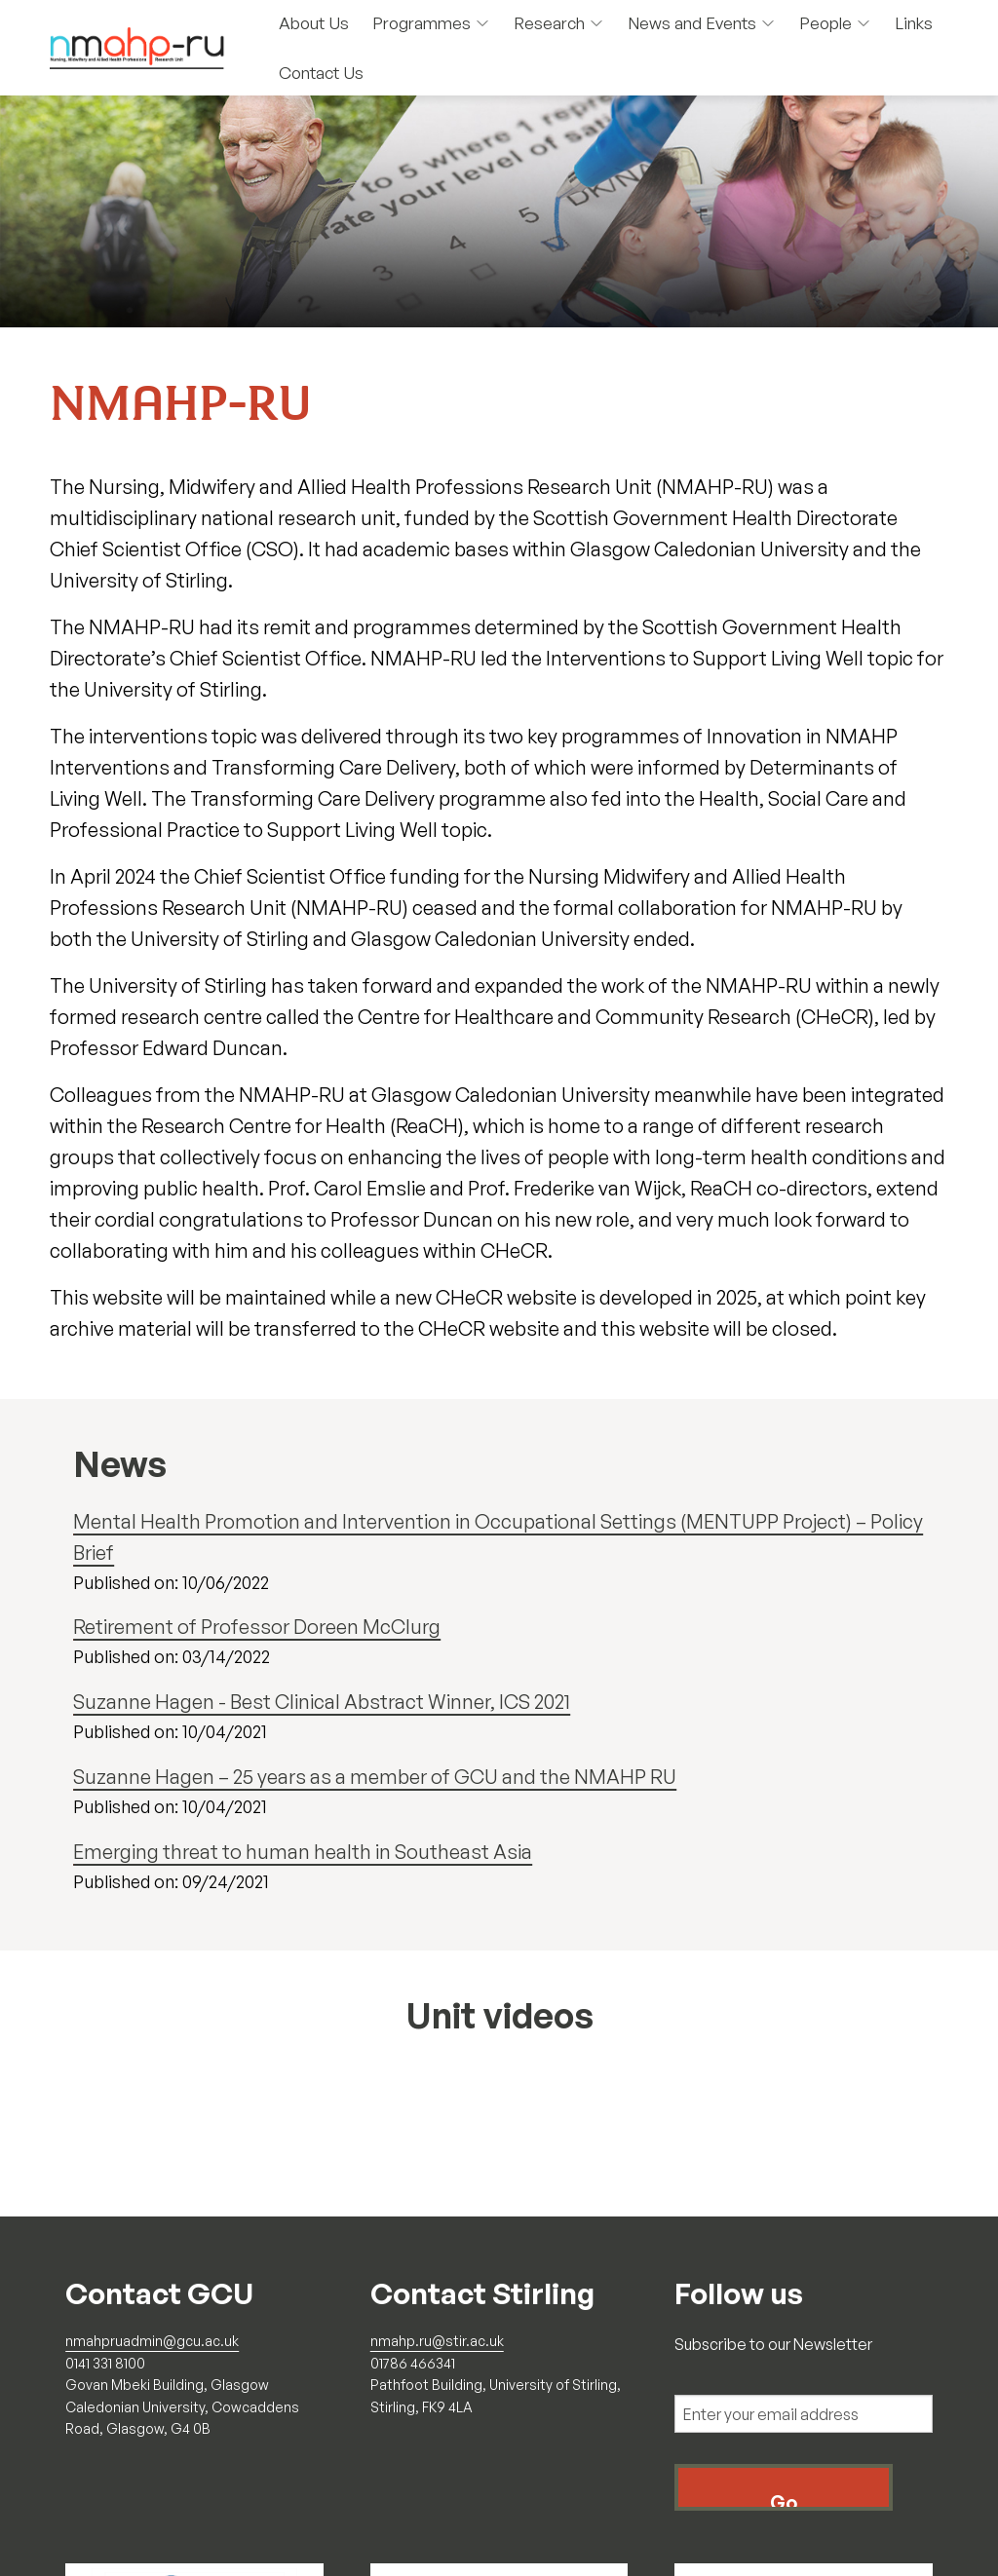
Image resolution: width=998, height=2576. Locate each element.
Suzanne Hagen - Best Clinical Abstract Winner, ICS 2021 (321, 1701)
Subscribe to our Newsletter (773, 2344)
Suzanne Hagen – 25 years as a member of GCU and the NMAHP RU (374, 1776)
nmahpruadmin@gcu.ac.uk (152, 2340)
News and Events (702, 23)
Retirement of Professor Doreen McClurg (257, 1626)
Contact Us (321, 72)
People (835, 23)
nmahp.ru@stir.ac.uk (437, 2340)
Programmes (431, 23)
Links (914, 23)
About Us (314, 23)
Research (559, 23)
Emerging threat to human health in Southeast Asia (302, 1851)
